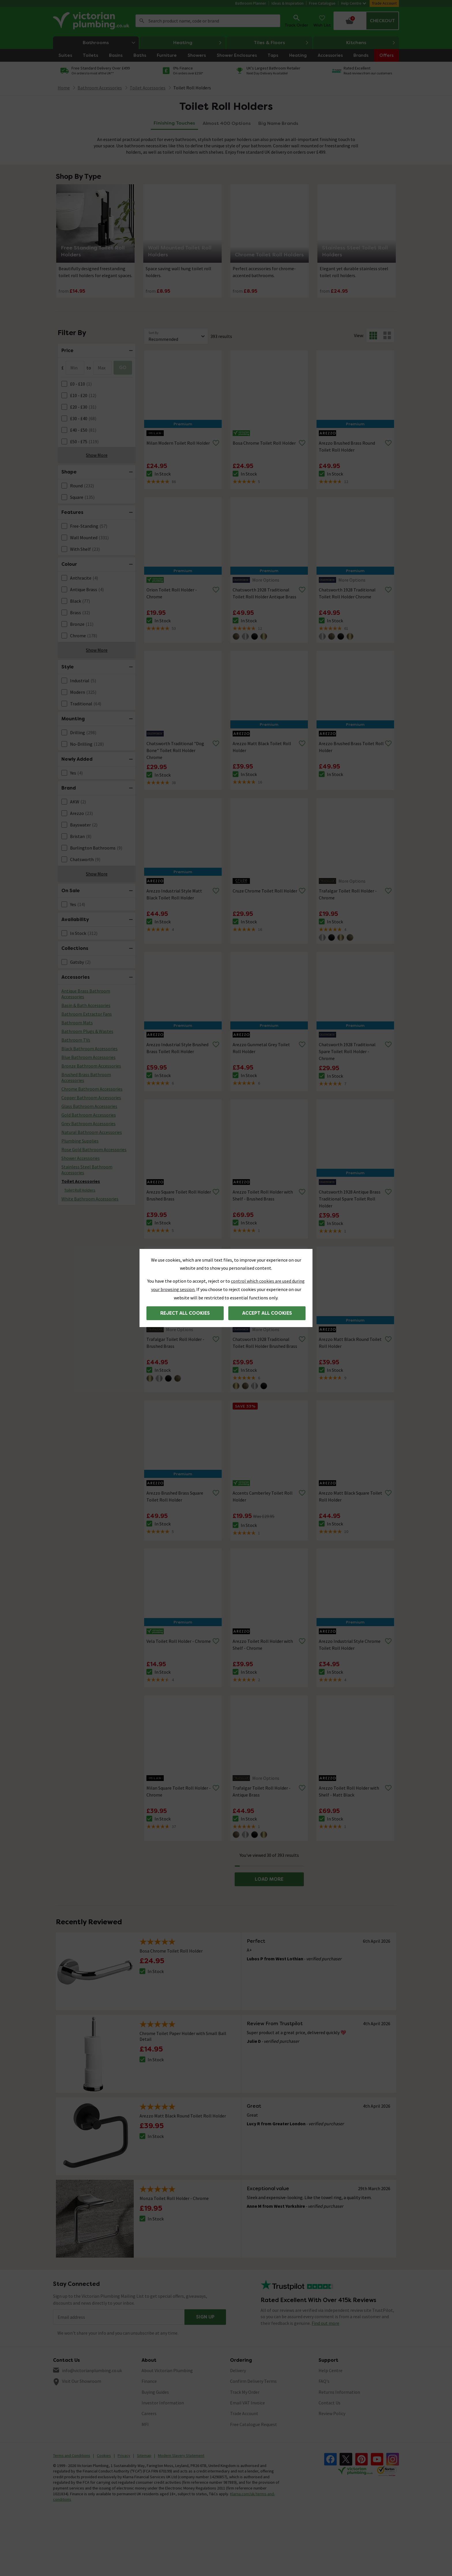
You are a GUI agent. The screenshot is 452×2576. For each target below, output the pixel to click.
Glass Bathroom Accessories (89, 1106)
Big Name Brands (278, 123)
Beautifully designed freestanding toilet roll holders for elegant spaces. (95, 272)
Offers (386, 55)
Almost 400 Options (227, 123)
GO (123, 367)
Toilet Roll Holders (192, 88)
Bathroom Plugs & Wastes (87, 1031)
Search (141, 20)
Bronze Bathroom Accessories (91, 1066)
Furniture (167, 55)
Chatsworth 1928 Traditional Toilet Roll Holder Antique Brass (264, 593)
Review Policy (332, 2413)
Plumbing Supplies (80, 1141)
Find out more (325, 2323)
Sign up (205, 2317)
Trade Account (384, 3)
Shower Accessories (80, 1158)
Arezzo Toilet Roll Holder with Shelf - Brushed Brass (263, 1195)
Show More (97, 455)
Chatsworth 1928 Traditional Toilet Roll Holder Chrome (347, 593)
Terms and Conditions (71, 2455)
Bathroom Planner (250, 3)
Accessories (330, 55)
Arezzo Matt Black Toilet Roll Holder (262, 747)
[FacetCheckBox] (64, 384)
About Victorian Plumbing (167, 2370)
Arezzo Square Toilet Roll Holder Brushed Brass (178, 1195)
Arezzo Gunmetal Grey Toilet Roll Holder (261, 1048)
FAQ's (324, 2381)
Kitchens (371, 42)
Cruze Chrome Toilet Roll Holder (265, 891)
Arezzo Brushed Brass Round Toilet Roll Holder (347, 446)
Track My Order (244, 2392)
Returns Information (339, 2392)
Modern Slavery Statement (181, 2455)
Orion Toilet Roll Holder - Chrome (171, 593)
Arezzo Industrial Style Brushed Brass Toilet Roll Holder (177, 1048)
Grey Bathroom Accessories (88, 1123)
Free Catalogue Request (253, 2424)
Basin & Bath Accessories (85, 1005)
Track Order (296, 20)
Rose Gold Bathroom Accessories (94, 1149)
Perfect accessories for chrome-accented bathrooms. (264, 272)
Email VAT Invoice (247, 2403)
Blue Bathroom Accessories (88, 1057)
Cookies (104, 2455)
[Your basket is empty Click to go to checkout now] (366, 21)
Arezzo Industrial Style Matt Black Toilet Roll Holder (174, 894)
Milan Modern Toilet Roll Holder (178, 443)
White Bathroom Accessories (89, 1199)
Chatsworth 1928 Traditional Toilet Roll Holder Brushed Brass (265, 1342)
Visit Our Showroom (81, 2381)
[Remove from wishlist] (215, 442)
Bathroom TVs (75, 1040)
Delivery (238, 2370)
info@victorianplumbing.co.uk (92, 2370)
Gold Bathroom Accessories (88, 1115)
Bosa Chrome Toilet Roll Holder (264, 443)
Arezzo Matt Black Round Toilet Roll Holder (350, 1342)
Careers (149, 2413)
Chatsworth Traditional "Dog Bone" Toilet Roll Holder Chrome (175, 750)
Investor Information (163, 2403)
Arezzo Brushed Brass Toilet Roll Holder (351, 747)
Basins (116, 55)
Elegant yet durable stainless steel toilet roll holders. (354, 272)
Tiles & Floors (281, 42)
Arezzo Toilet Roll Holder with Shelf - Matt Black (349, 1791)
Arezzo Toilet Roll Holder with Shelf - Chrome (263, 1644)
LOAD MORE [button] (269, 1879)
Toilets (90, 55)
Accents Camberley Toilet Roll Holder (263, 1496)
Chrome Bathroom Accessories (92, 1089)
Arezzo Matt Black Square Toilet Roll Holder (350, 1496)
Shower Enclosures (237, 55)
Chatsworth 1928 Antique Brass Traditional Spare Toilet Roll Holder (350, 1199)
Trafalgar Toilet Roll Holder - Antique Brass (262, 1791)
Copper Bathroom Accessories (91, 1097)
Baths (139, 55)
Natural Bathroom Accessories (91, 1132)
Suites (65, 55)
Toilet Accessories (80, 1181)
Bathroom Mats (77, 1022)
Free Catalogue (322, 3)
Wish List (322, 20)
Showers (197, 55)
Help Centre (353, 3)
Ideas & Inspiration (288, 3)
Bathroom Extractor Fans (86, 1014)
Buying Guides (155, 2392)
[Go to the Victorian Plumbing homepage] (92, 21)
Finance (149, 2381)
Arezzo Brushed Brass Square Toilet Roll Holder (174, 1496)
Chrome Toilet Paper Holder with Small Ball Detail (183, 2036)
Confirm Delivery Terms (253, 2381)
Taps (273, 55)
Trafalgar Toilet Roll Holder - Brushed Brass (175, 1342)
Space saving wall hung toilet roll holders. (178, 272)
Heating (197, 42)
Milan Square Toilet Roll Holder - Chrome (178, 1791)
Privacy (124, 2455)
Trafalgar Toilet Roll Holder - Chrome (348, 894)
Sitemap (144, 2455)
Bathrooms (111, 43)
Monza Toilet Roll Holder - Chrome (174, 2198)
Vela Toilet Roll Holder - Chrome (178, 1641)
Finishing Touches (174, 123)
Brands (360, 55)
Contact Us (329, 2403)
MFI (145, 2424)
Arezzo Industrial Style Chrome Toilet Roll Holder (350, 1644)
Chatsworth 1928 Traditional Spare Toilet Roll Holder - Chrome (347, 1051)
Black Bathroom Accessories (89, 1048)
